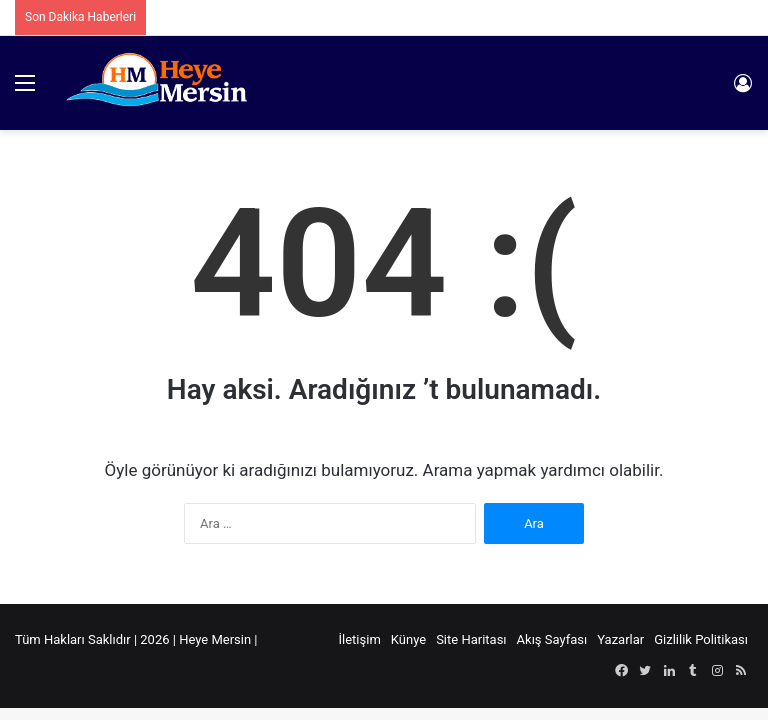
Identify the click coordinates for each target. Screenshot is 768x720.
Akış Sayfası (552, 639)
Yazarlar (620, 639)
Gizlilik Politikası (701, 639)
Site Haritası (471, 639)
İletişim (360, 639)
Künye (408, 639)
